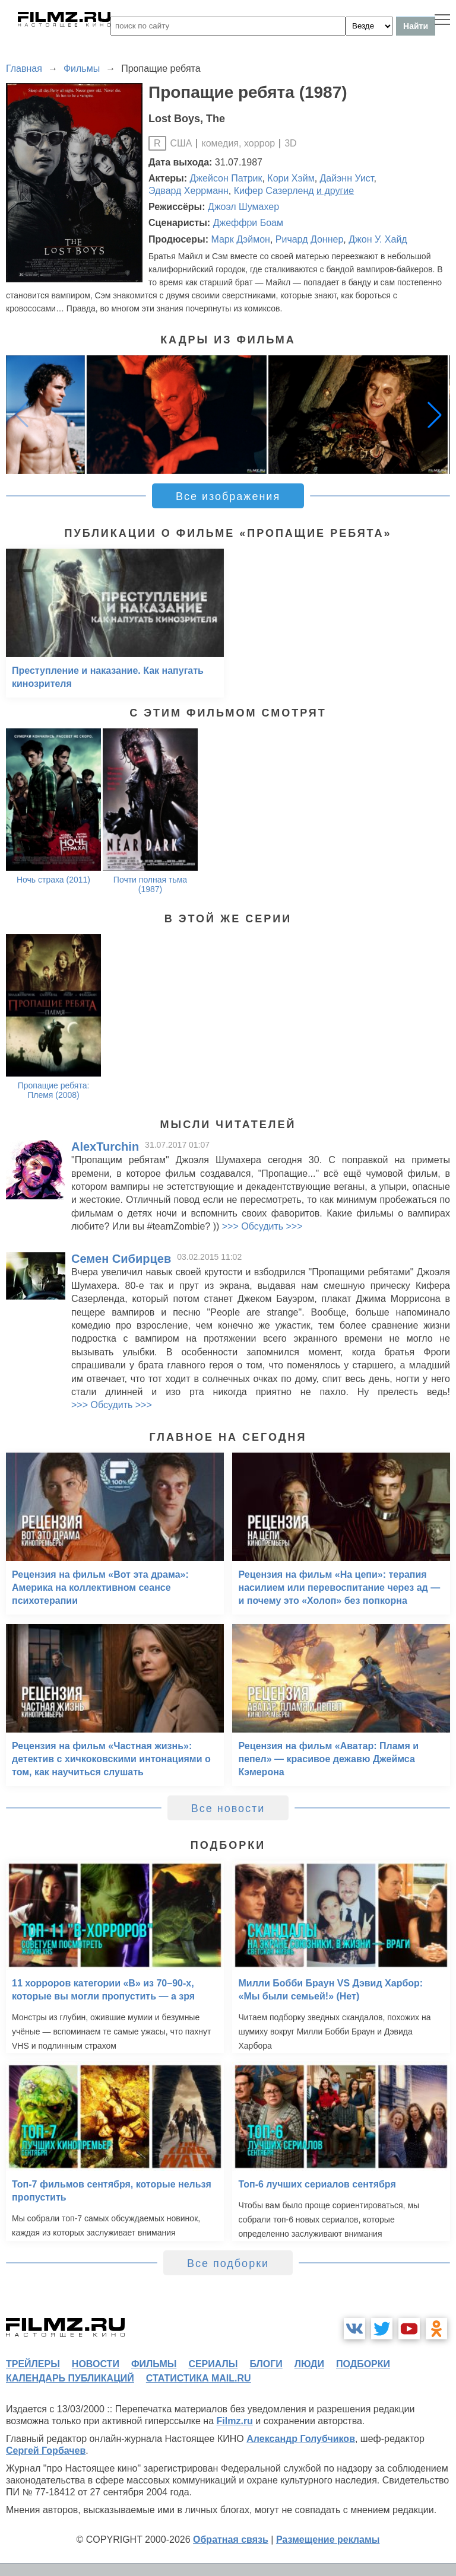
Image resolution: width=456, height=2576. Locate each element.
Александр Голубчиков (300, 2439)
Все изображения (228, 496)
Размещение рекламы (328, 2539)
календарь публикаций (70, 2378)
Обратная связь (230, 2539)
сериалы (213, 2364)
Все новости (228, 1808)
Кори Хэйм (290, 178)
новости (95, 2364)
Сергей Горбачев (46, 2451)
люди (309, 2364)
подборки (363, 2364)
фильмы (153, 2364)
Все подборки (228, 2263)
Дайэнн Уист (347, 178)
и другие (335, 191)
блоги (265, 2364)
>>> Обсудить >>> (262, 1226)
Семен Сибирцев (121, 1258)
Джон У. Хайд (378, 239)
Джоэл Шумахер (243, 207)
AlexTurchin (105, 1146)
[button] (435, 415)
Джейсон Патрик (226, 178)
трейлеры (33, 2364)
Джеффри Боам (248, 223)
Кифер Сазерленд (274, 191)
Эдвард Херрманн (188, 191)
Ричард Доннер (310, 239)
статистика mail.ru (198, 2378)
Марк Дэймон (240, 239)
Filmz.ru (235, 2421)
